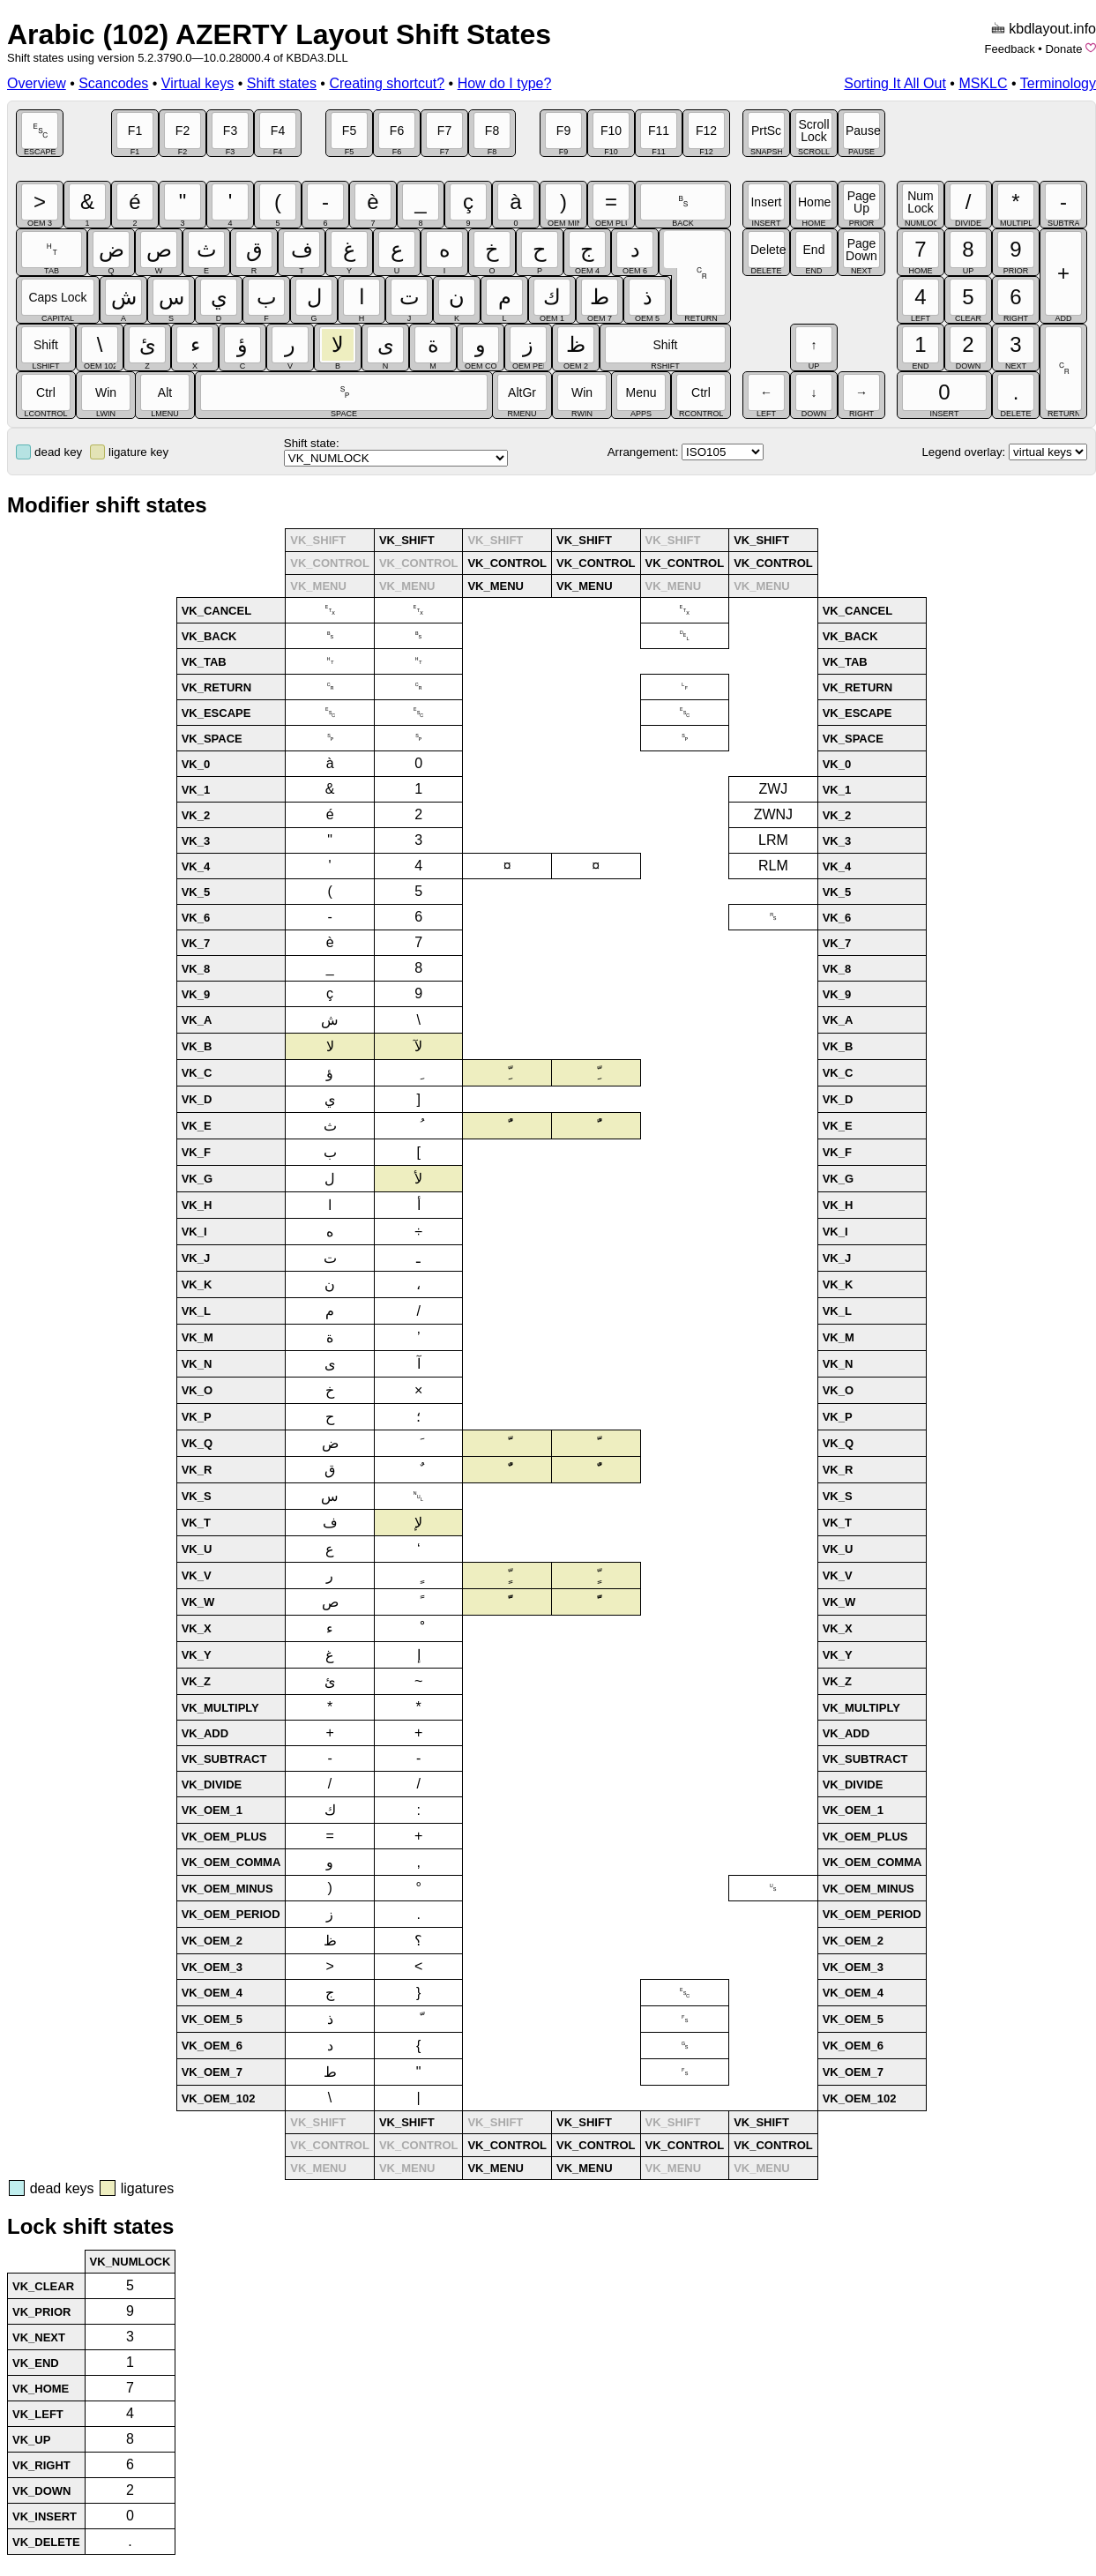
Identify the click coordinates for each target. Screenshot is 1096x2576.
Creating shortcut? (386, 83)
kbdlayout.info (1052, 28)
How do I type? (505, 83)
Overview (36, 83)
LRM (773, 840)
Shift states (282, 83)
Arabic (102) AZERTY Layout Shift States (279, 34)
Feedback (1010, 49)
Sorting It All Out (895, 83)
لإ (418, 1522)
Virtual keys (197, 83)
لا (330, 1046)
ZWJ (772, 788)
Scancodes (113, 83)
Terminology (1058, 83)
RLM (773, 865)
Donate (1063, 49)
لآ (418, 1046)
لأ (418, 1178)
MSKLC (982, 83)
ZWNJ (773, 814)
